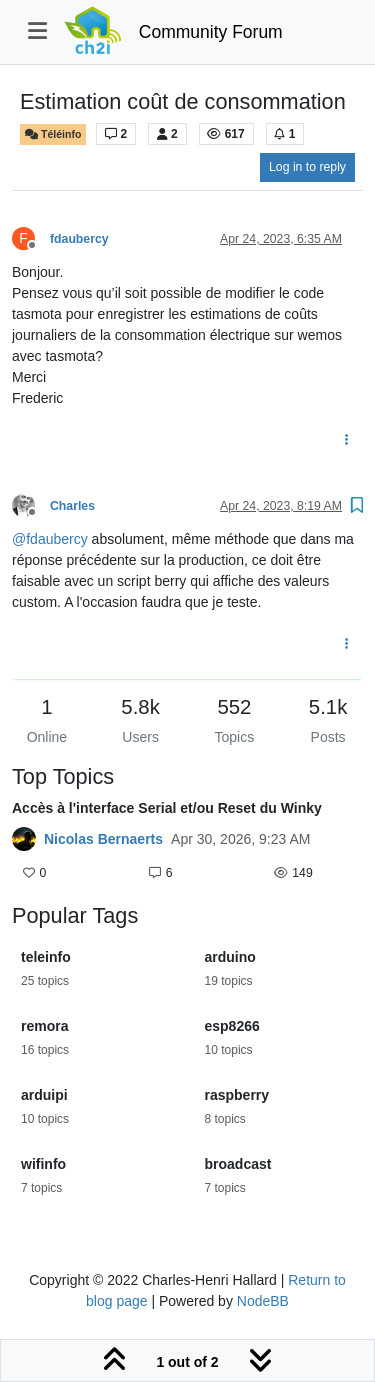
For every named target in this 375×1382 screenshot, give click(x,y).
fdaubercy (79, 239)
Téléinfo (53, 134)
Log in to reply (307, 167)
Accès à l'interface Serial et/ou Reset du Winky (167, 808)
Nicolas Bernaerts (103, 839)
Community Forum (211, 32)
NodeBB (263, 1301)
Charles (72, 506)
